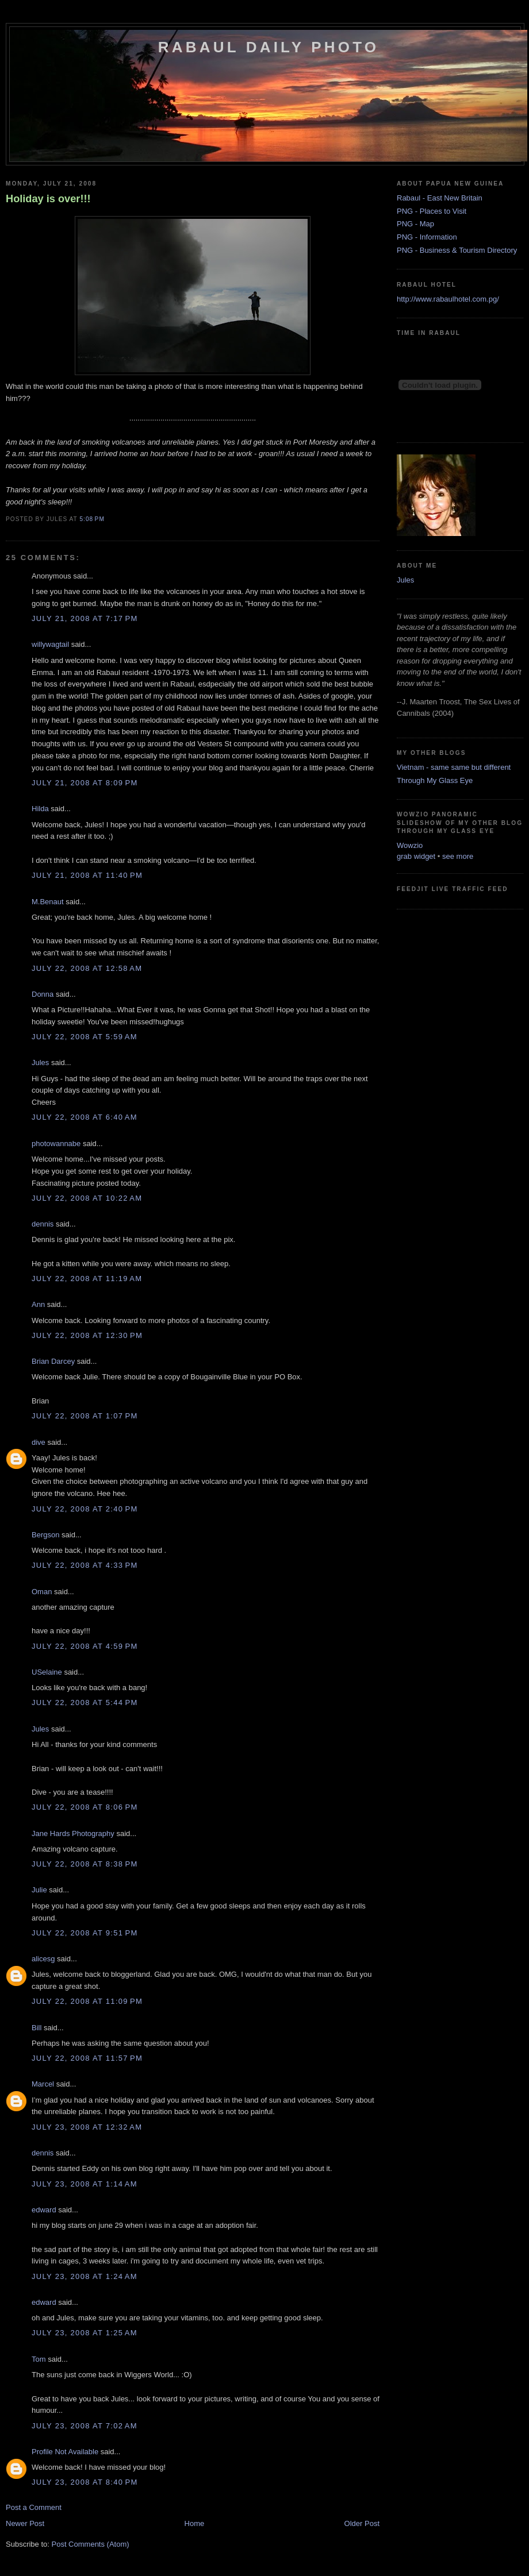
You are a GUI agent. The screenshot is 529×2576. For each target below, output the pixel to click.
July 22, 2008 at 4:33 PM (85, 1565)
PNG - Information (427, 237)
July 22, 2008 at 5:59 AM (84, 1036)
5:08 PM (91, 519)
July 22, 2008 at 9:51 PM (85, 1933)
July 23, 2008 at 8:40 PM (85, 2482)
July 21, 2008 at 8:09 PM (85, 782)
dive (38, 1442)
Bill (36, 2027)
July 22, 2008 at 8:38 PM (85, 1864)
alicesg (43, 1958)
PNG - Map (415, 223)
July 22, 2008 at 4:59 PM (85, 1646)
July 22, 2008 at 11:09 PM (87, 2001)
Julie (39, 1889)
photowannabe (56, 1143)
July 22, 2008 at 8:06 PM (85, 1807)
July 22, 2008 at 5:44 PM (85, 1702)
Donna (42, 994)
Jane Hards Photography (73, 1833)
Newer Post (25, 2523)
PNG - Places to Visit (431, 211)
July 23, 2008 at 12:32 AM (87, 2127)
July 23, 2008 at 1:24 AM (84, 2276)
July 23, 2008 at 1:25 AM (84, 2332)
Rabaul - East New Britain (439, 198)
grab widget (416, 856)
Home (195, 2523)
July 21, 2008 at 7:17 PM (85, 618)
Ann (38, 1304)
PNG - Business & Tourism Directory (457, 250)
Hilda (40, 808)
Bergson (45, 1534)
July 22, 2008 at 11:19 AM (87, 1278)
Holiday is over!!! (48, 199)
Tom (39, 2359)
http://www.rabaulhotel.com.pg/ (448, 299)
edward (44, 2209)
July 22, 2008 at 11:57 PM (87, 2058)
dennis (42, 1224)
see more (457, 856)
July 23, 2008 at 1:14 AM (84, 2184)
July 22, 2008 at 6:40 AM (84, 1117)
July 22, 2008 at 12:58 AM (87, 968)
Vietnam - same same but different (454, 767)
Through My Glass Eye (435, 780)
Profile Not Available (65, 2451)
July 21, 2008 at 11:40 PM (87, 875)
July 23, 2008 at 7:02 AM (84, 2425)
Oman (42, 1591)
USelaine (47, 1672)
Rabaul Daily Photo (268, 47)
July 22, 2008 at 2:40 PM (85, 1509)
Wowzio (410, 845)
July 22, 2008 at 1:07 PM (85, 1416)
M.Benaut (48, 901)
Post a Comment (34, 2507)
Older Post (361, 2523)
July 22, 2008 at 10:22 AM (87, 1198)
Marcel (43, 2084)
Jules (40, 1062)
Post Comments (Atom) (90, 2544)
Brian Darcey (53, 1361)
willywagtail (50, 644)
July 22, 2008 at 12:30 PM (87, 1335)
